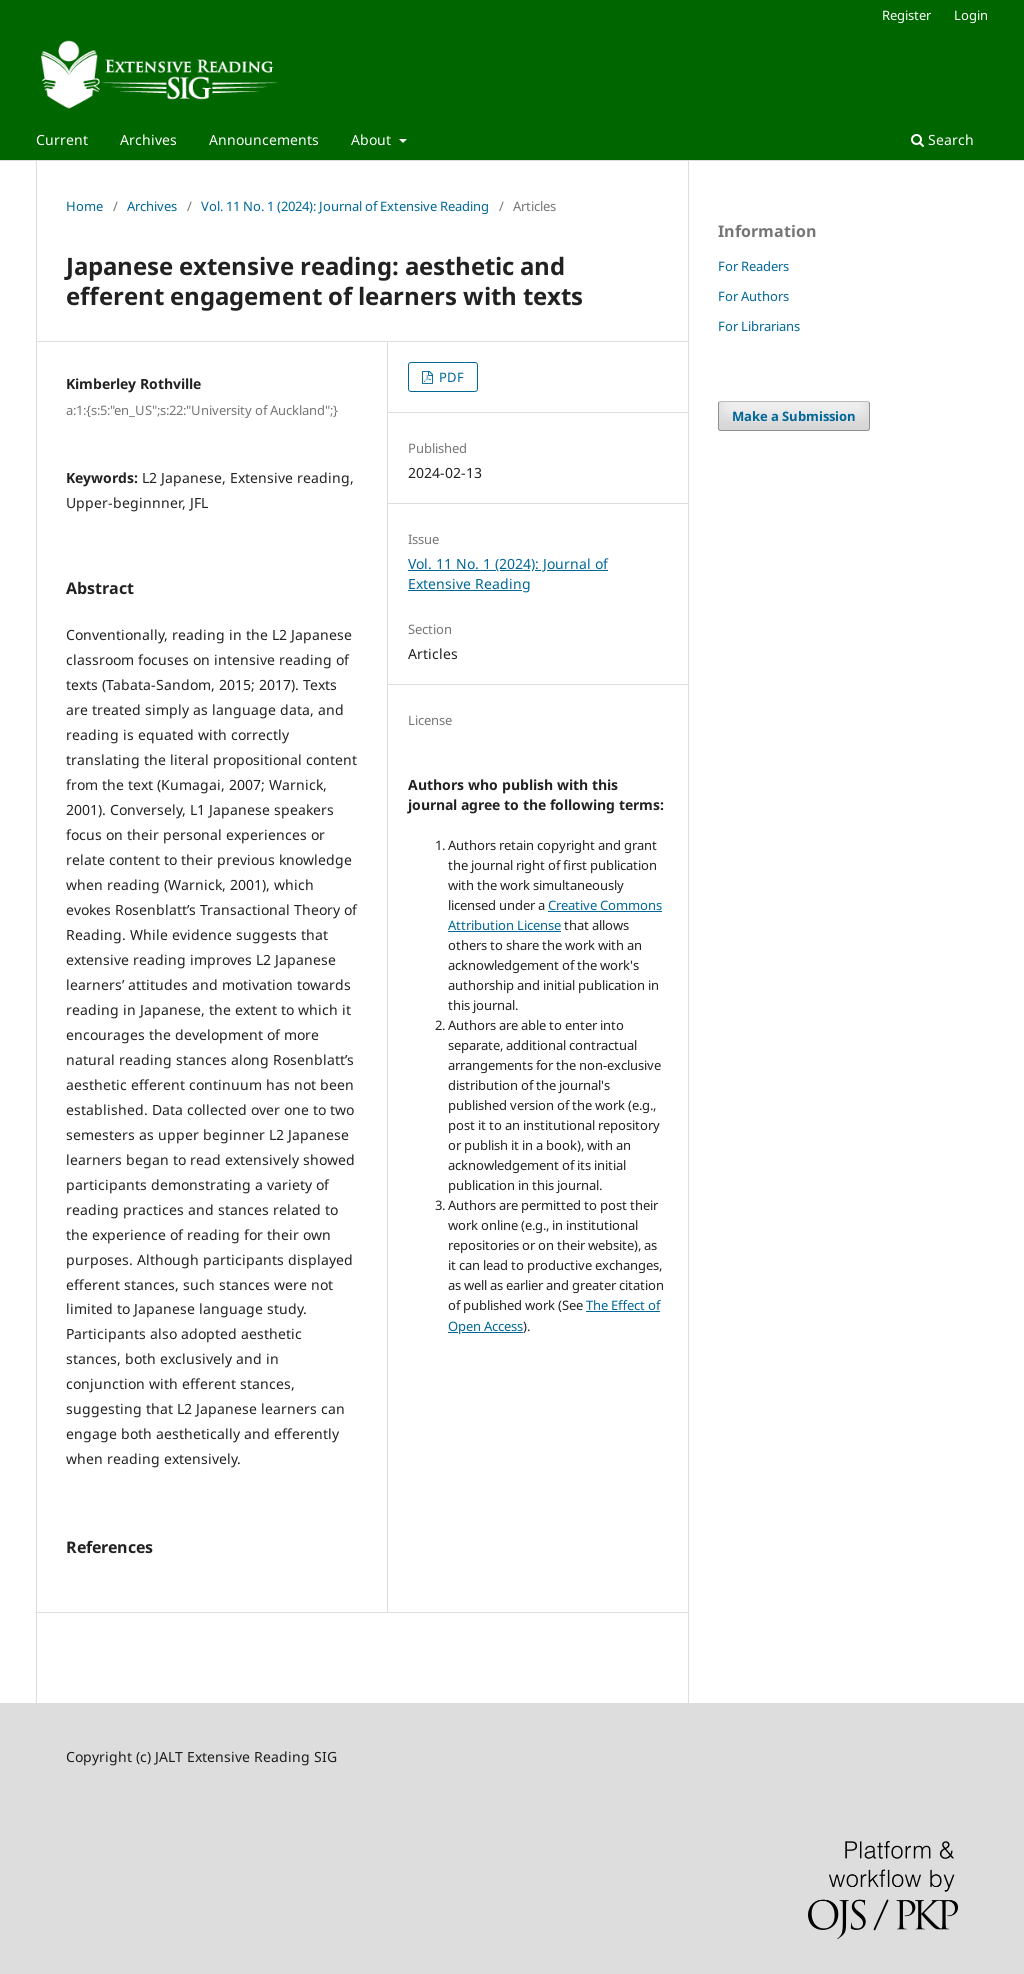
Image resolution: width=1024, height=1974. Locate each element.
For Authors (753, 296)
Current (62, 139)
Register (906, 15)
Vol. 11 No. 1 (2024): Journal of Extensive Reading (345, 206)
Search (942, 139)
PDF (450, 377)
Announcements (264, 139)
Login (971, 15)
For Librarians (759, 326)
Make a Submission (794, 416)
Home (84, 206)
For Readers (753, 266)
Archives (148, 139)
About (373, 139)
